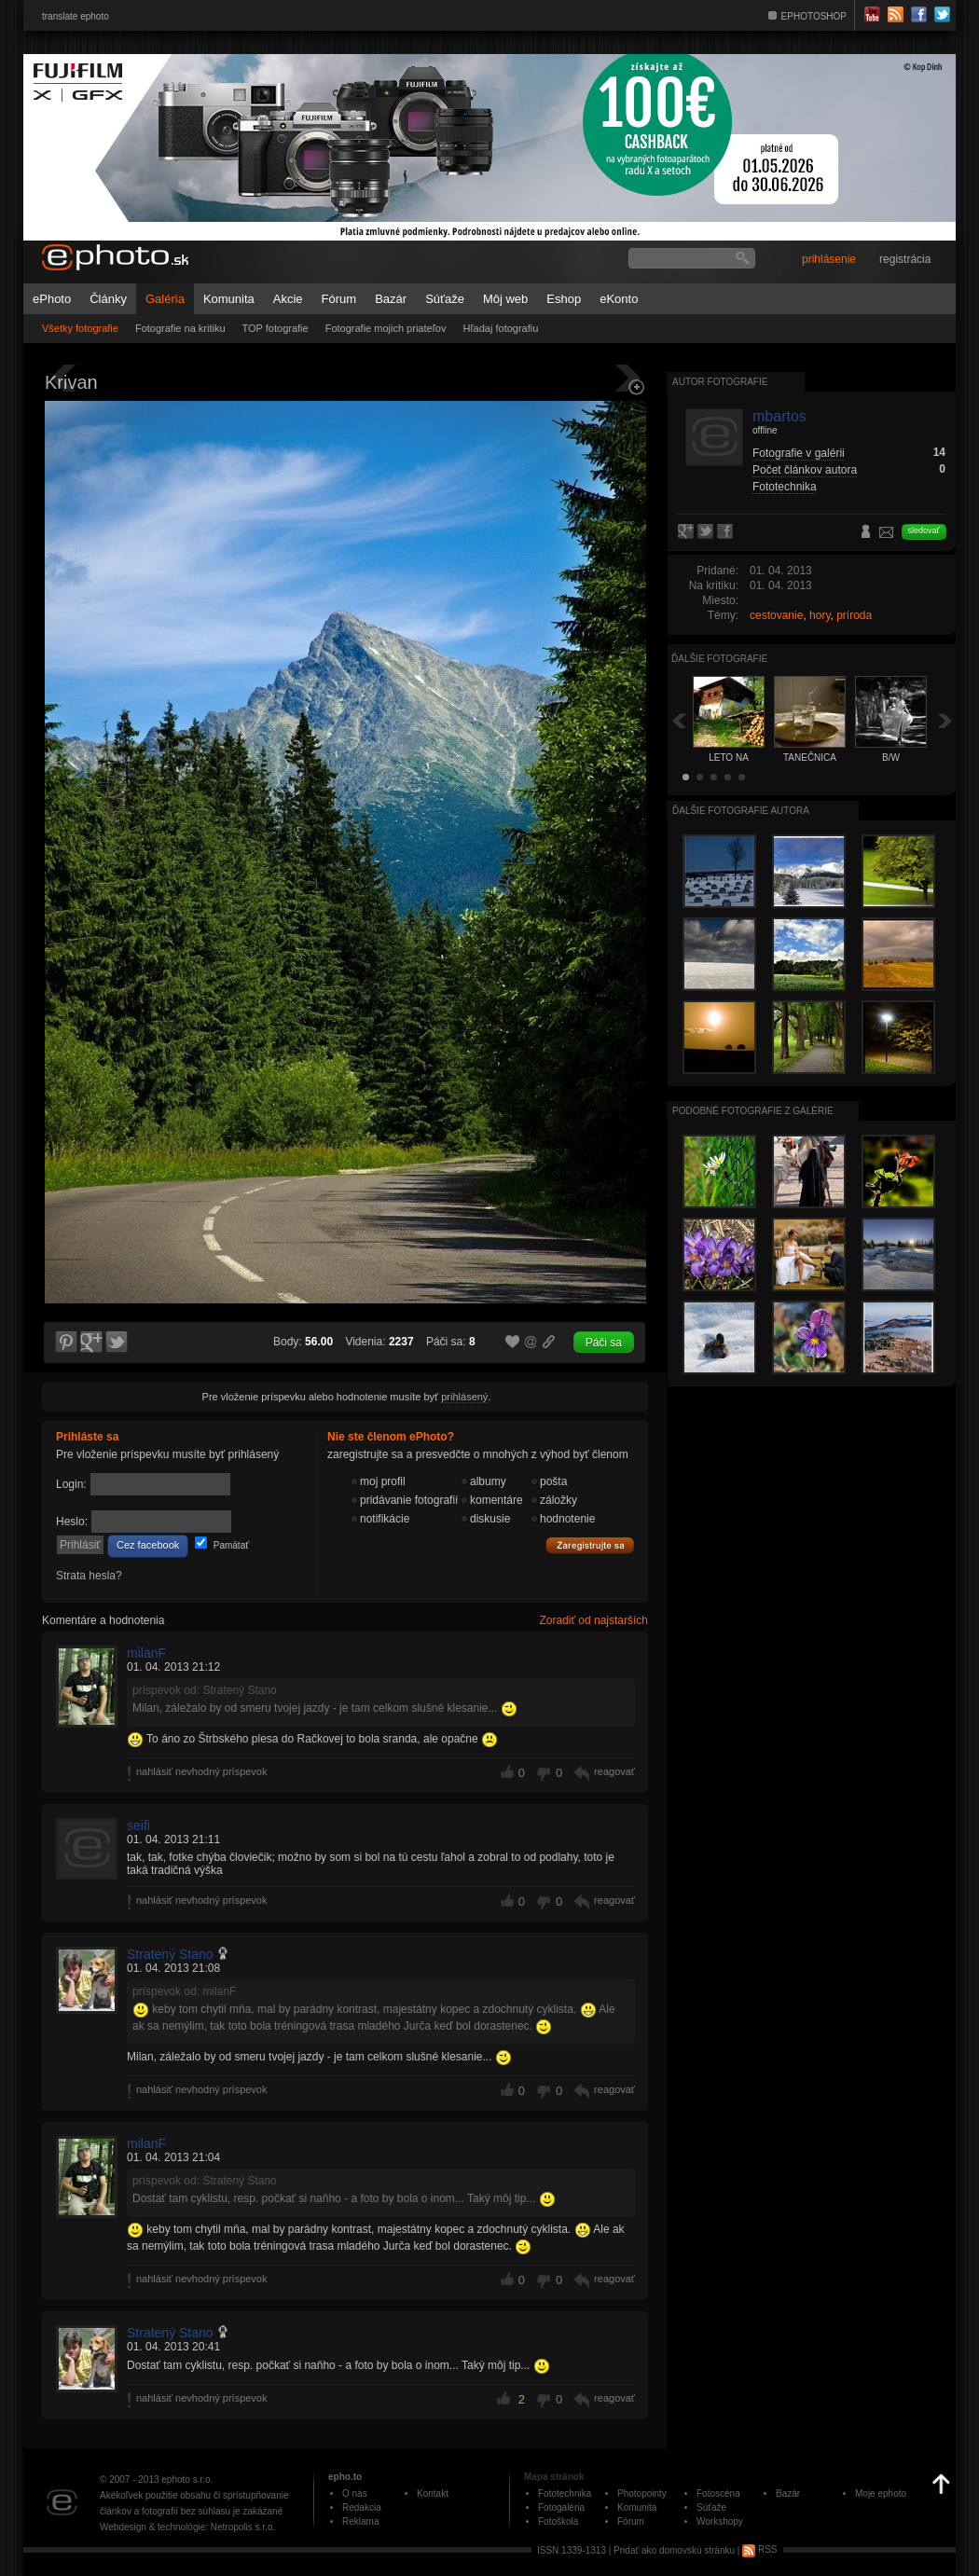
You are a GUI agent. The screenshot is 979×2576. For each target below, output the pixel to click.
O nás (354, 2493)
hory (819, 615)
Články (108, 299)
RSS (759, 2549)
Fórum (339, 299)
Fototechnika (784, 486)
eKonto (619, 299)
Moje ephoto (880, 2493)
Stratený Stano (170, 1954)
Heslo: (72, 1521)
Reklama (360, 2521)
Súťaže (444, 299)
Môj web (505, 299)
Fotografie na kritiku (180, 328)
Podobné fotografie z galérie (753, 1111)
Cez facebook (148, 1544)
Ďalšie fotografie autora (740, 811)
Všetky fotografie (80, 328)
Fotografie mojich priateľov (386, 328)
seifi (138, 1825)
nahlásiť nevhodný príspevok (202, 1771)
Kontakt (432, 2493)
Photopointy (642, 2493)
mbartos (779, 416)
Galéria (165, 299)
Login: (71, 1484)
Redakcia (361, 2507)
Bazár (391, 299)
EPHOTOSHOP (814, 16)
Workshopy (719, 2521)
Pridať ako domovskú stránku (674, 2549)
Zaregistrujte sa (590, 1545)
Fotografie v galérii (798, 453)
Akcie (288, 299)
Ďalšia (945, 720)
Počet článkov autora (804, 469)
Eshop (563, 299)
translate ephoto (75, 16)
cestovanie (776, 615)
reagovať (614, 1771)
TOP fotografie (275, 328)
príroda (854, 615)
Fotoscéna (718, 2493)
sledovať (924, 530)
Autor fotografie (719, 382)
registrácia (905, 259)
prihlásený (464, 1396)
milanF (146, 1653)
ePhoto (52, 299)
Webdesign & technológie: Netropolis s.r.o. (187, 2527)
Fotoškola (558, 2521)
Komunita (229, 299)
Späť (678, 720)
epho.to (345, 2477)
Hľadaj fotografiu (500, 328)
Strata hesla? (89, 1575)
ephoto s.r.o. (187, 2479)
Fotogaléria (561, 2507)
